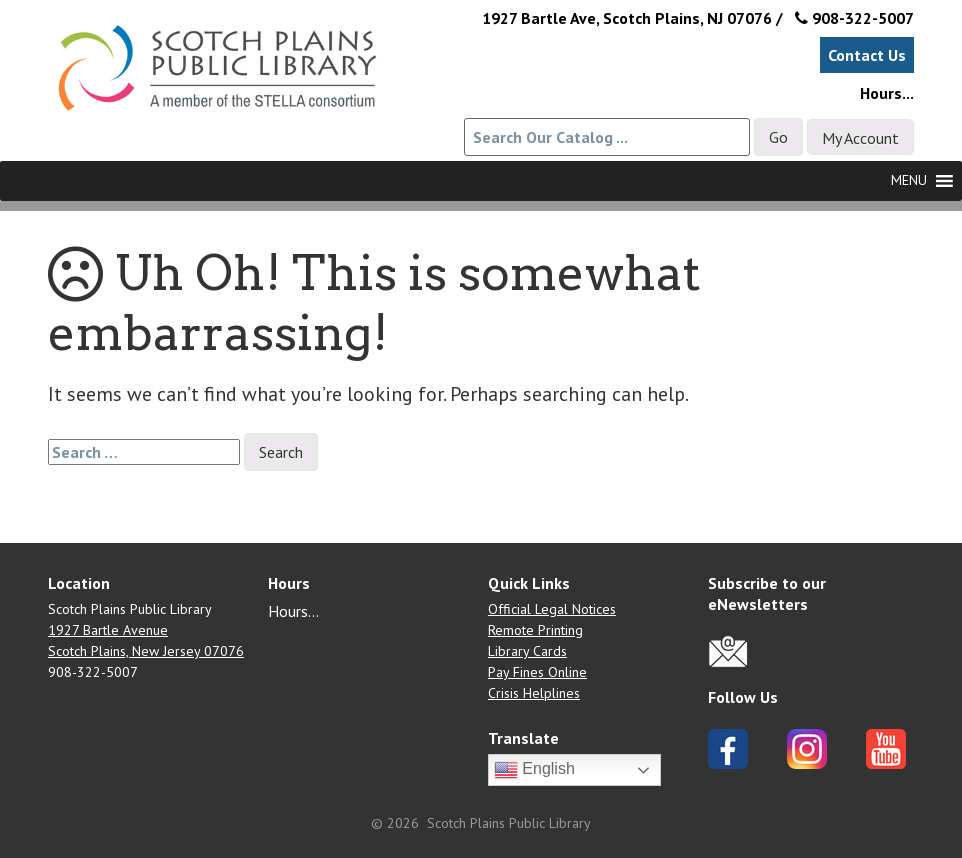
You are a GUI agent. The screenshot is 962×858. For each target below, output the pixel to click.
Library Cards (527, 651)
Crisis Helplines (534, 693)
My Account (860, 138)
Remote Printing (535, 630)
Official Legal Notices (552, 609)
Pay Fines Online (537, 672)
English (534, 770)
